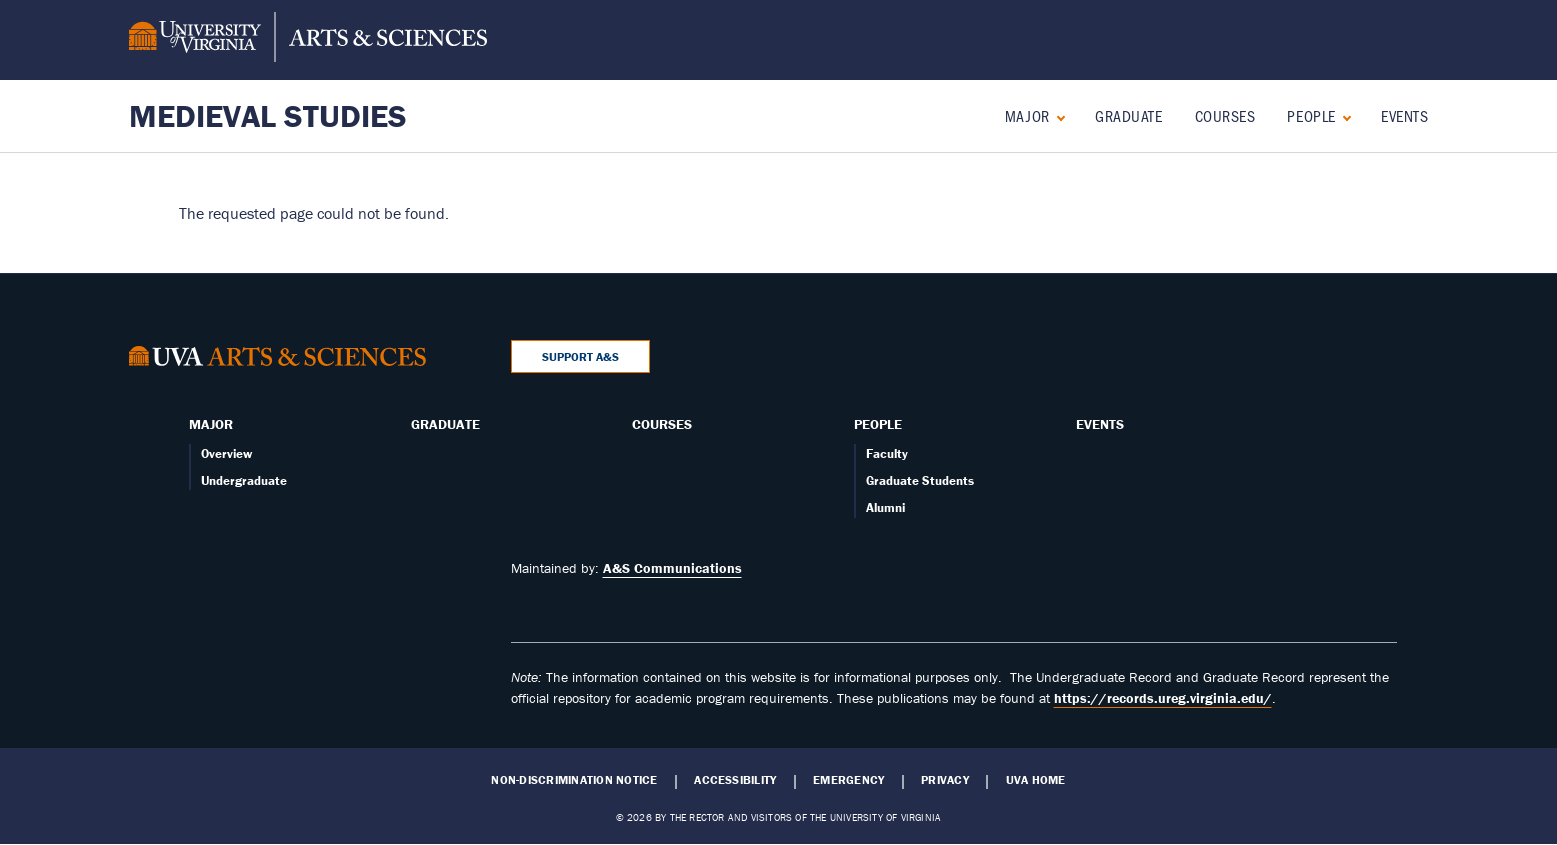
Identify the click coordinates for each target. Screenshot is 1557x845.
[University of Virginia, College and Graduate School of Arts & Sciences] (308, 40)
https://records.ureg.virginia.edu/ (1163, 698)
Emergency (848, 780)
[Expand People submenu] (1342, 115)
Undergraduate (244, 480)
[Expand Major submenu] (1056, 115)
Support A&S (580, 356)
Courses (1225, 115)
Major (1027, 115)
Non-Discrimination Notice (574, 780)
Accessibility (735, 780)
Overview (226, 453)
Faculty (887, 453)
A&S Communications (672, 568)
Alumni (885, 507)
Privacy (945, 780)
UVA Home (1036, 780)
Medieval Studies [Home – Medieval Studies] (268, 115)
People (1311, 115)
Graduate (1128, 115)
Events (1404, 115)
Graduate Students (920, 480)
